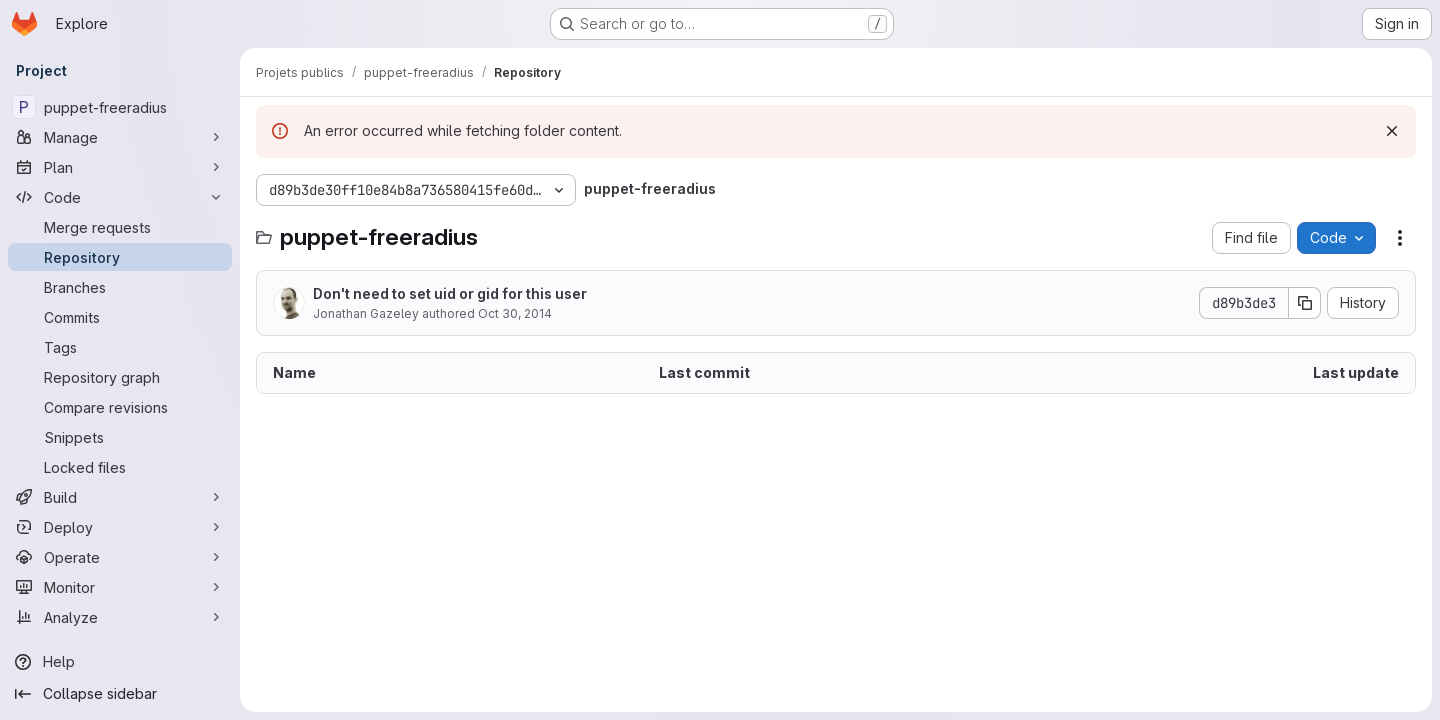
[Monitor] (120, 587)
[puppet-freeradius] (120, 107)
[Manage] (120, 137)
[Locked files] (120, 467)
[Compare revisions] (120, 407)
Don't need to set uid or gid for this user (450, 293)
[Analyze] (120, 617)
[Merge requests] (120, 227)
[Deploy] (120, 527)
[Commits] (120, 317)
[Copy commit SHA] (1305, 303)
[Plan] (120, 167)
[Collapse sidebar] (120, 694)
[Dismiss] (1392, 131)
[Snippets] (120, 437)
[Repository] (120, 257)
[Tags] (120, 347)
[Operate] (120, 557)
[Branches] (120, 287)
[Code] (120, 197)
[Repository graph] (120, 377)
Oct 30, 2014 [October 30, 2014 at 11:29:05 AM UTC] (515, 313)
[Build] (120, 497)
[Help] (120, 662)
